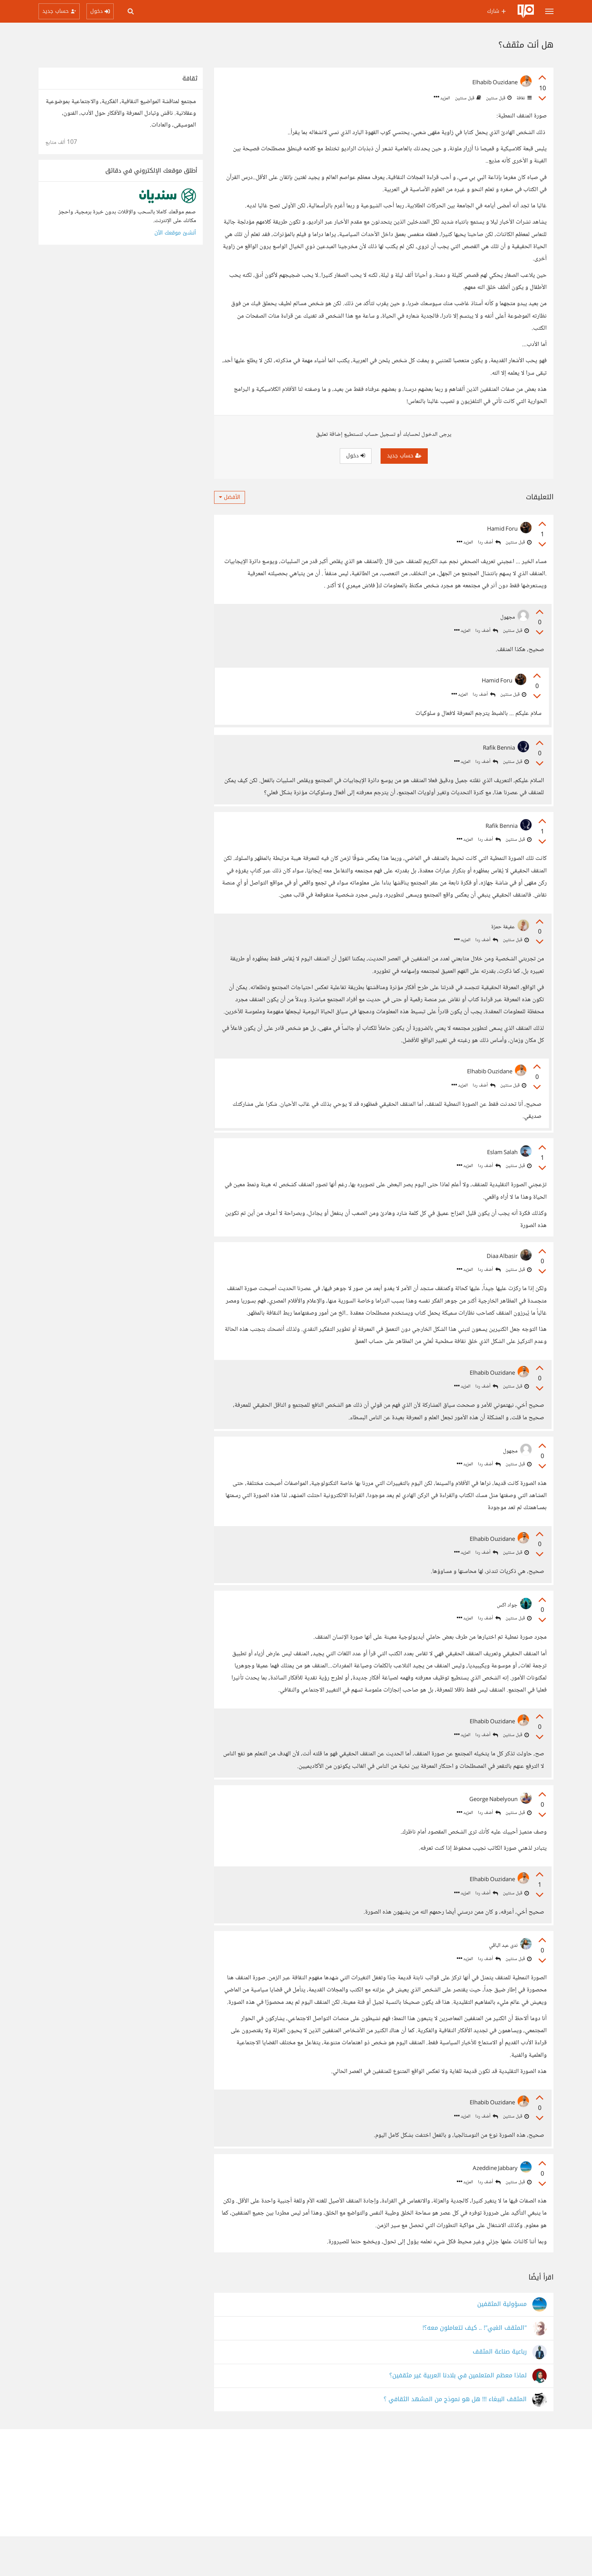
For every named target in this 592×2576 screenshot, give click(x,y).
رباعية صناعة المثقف (500, 2391)
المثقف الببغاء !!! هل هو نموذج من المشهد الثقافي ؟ (455, 2439)
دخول (355, 456)
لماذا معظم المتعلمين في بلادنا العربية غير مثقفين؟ (458, 2415)
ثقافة (523, 98)
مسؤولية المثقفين (502, 2344)
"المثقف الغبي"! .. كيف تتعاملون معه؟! (474, 2367)
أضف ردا (489, 542)
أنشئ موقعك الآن (175, 233)
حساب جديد (404, 456)
